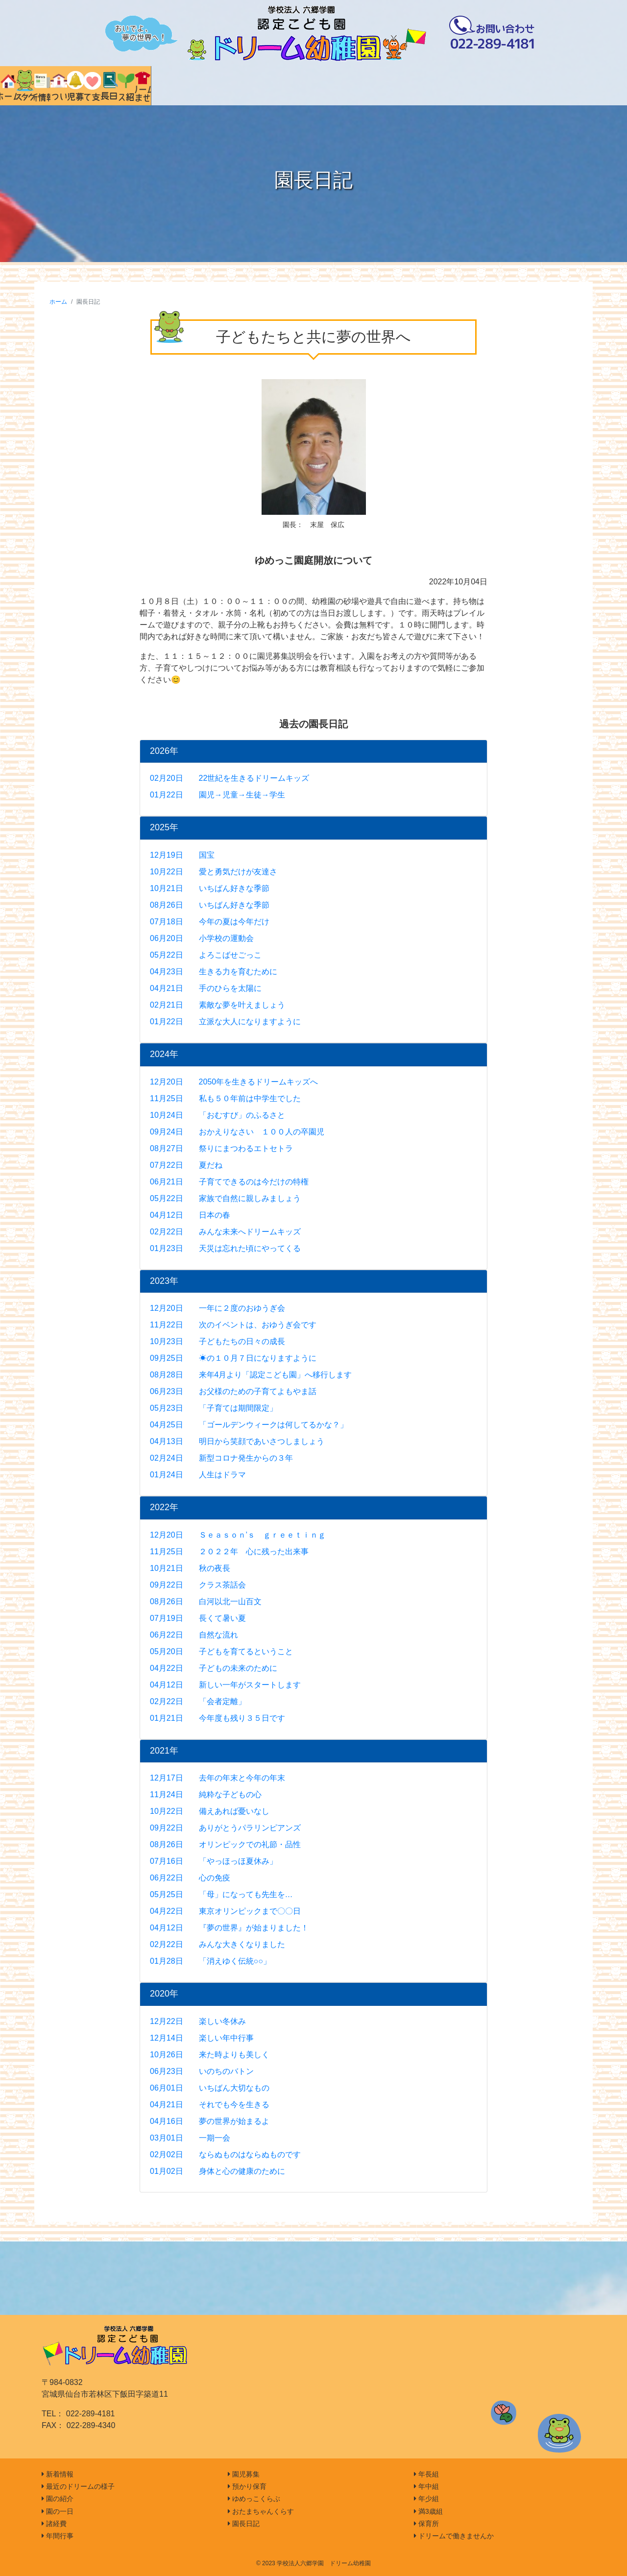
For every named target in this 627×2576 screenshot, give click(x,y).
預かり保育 (247, 2486)
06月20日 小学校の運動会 (202, 938)
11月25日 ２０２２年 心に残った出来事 (229, 1551)
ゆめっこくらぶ (254, 2499)
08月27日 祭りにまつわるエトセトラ (221, 1148)
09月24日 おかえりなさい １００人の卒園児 (237, 1132)
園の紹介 (57, 2499)
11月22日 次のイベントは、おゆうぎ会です (233, 1325)
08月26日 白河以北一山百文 (206, 1601)
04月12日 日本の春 (190, 1215)
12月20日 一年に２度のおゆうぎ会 (217, 1308)
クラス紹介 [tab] (508, 85)
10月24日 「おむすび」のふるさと (217, 1115)
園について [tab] (248, 85)
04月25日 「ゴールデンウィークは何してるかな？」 (249, 1424)
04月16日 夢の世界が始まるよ (209, 2121)
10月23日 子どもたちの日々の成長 (217, 1341)
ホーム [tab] (52, 85)
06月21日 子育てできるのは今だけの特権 (229, 1182)
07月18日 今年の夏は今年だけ (209, 921)
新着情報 (57, 2474)
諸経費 (54, 2524)
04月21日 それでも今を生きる (209, 2104)
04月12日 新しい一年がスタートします (225, 1685)
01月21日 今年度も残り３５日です (217, 1718)
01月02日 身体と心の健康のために (217, 2171)
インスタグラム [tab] (117, 85)
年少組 (426, 2499)
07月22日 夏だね (186, 1165)
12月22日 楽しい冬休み (198, 2021)
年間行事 (57, 2536)
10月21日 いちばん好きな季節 (209, 888)
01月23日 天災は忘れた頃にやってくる (225, 1248)
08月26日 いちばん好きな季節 (209, 905)
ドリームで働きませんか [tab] (574, 85)
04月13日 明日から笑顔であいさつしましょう (237, 1441)
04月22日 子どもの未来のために (213, 1668)
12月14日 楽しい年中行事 (202, 2038)
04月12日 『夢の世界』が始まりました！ (229, 1928)
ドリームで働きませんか (454, 2536)
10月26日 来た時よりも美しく (209, 2054)
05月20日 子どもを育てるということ (221, 1651)
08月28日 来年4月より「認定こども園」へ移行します (251, 1375)
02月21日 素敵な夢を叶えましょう (217, 1005)
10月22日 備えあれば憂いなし (209, 1811)
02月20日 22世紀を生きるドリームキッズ (229, 778)
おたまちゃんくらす (261, 2511)
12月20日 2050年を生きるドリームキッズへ (234, 1082)
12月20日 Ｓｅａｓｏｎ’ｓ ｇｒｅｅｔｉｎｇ (238, 1535)
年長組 (426, 2474)
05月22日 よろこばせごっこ (206, 955)
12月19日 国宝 (182, 855)
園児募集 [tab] (313, 85)
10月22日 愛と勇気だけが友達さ (213, 871)
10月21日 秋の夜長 (190, 1568)
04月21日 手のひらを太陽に (206, 988)
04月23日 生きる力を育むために (213, 971)
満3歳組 (428, 2511)
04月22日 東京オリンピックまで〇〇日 (225, 1911)
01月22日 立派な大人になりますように (225, 1021)
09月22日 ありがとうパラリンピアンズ (225, 1828)
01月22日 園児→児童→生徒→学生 (217, 795)
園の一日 (57, 2511)
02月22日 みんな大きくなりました (217, 1944)
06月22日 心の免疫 (190, 1878)
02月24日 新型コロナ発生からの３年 (221, 1458)
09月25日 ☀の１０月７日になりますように (233, 1358)
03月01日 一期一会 (190, 2138)
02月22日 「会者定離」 (198, 1701)
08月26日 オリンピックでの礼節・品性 (225, 1844)
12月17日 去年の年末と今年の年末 (217, 1778)
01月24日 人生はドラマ (198, 1474)
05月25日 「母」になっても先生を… (221, 1894)
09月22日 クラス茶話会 (198, 1585)
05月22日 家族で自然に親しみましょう (225, 1198)
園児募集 (244, 2474)
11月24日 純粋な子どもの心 (206, 1794)
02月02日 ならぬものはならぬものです (225, 2154)
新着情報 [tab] (182, 85)
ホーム (58, 301)
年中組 (426, 2486)
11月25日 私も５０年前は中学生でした (225, 1098)
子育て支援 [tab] (378, 85)
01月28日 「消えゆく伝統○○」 (210, 1961)
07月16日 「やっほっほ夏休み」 (213, 1861)
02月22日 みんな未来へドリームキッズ (225, 1232)
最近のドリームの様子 (78, 2486)
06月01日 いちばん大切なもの (209, 2088)
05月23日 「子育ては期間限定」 (213, 1408)
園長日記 (244, 2524)
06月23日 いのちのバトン (202, 2071)
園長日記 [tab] (443, 85)
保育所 (426, 2524)
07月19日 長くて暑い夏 (198, 1618)
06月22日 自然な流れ (194, 1635)
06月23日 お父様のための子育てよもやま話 (233, 1391)
